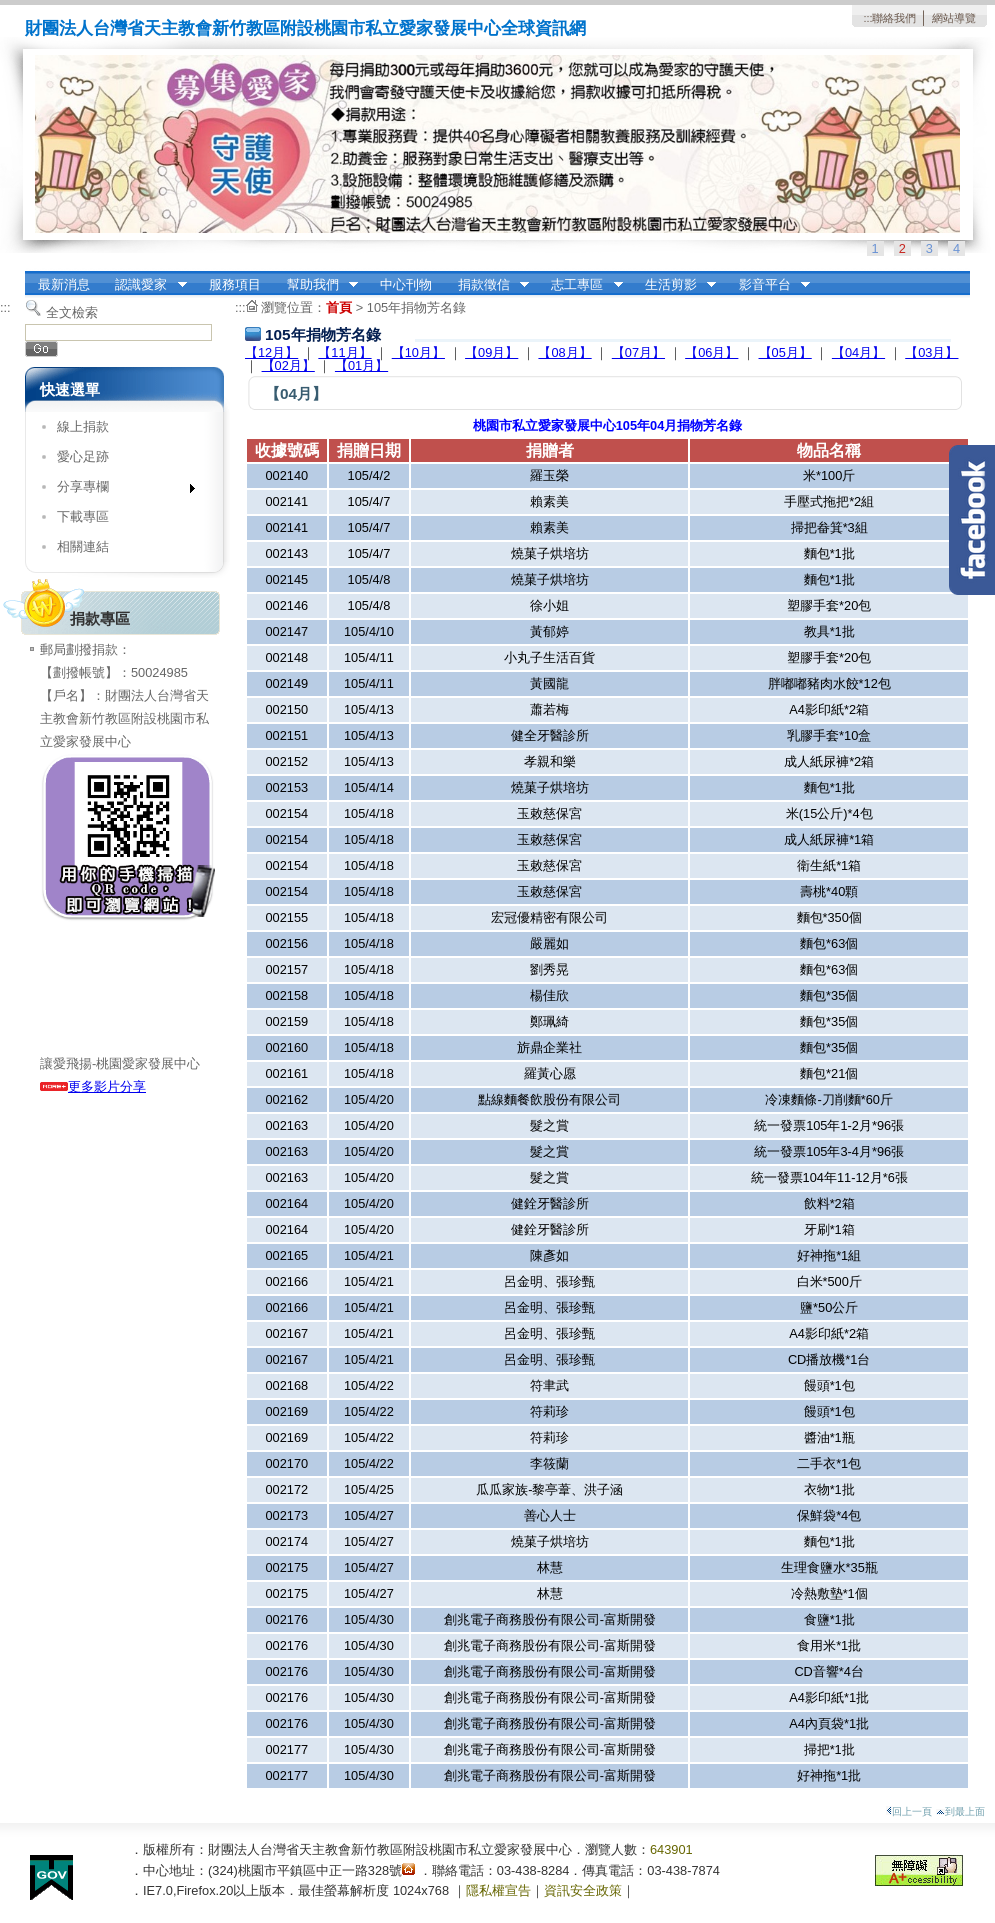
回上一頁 (909, 1811)
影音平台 (768, 285)
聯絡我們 (894, 18)
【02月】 (288, 365)
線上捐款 (83, 426)
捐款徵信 (487, 285)
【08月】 (564, 352)
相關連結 (83, 546)
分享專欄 (119, 490)
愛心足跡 (83, 456)
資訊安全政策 (583, 1890)
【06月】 (711, 352)
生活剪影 (674, 285)
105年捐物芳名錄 (416, 307)
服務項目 (235, 284)
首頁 (339, 307)
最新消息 (64, 284)
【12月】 (271, 352)
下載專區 (83, 516)
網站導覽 (954, 18)
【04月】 (858, 352)
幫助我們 (316, 285)
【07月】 (638, 352)
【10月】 (418, 352)
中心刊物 (406, 284)
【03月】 (931, 352)
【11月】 (344, 352)
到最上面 (960, 1811)
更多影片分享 (93, 1086)
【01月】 (361, 365)
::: (867, 18)
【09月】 (491, 352)
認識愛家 (145, 285)
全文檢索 (72, 312)
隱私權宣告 (498, 1890)
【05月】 (785, 352)
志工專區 (581, 285)
